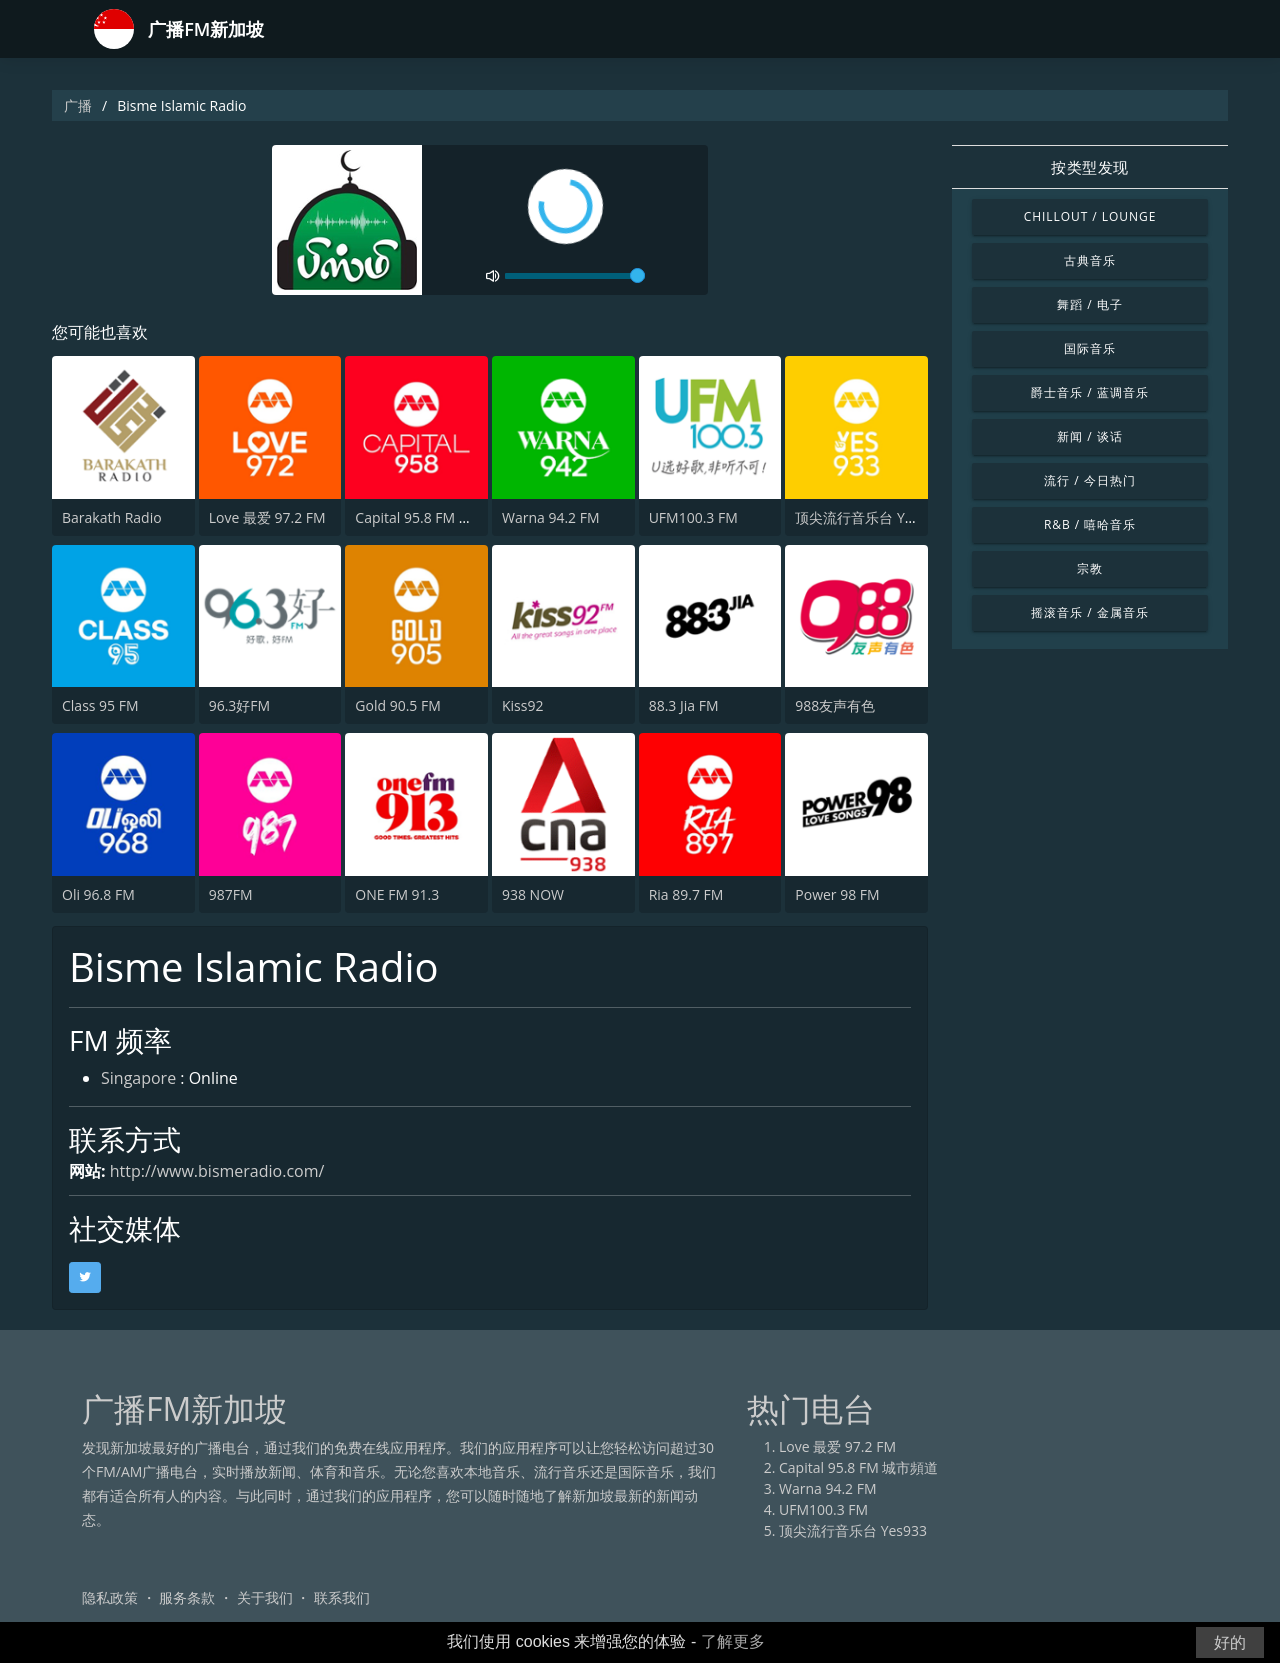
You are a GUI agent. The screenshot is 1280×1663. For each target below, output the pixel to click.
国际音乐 (1090, 348)
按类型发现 (1090, 167)
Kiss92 (522, 705)
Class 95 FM (100, 705)
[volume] (575, 276)
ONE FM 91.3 (397, 894)
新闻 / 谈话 (1089, 436)
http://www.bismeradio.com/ (217, 1171)
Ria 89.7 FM (686, 894)
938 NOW (533, 894)
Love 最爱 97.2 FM (267, 517)
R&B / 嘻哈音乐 (1090, 524)
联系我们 (342, 1597)
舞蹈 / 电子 (1089, 304)
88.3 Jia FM (684, 705)
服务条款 (187, 1597)
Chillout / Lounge (1090, 216)
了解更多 (733, 1641)
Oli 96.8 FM (98, 894)
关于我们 (265, 1597)
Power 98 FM (837, 894)
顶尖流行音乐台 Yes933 (869, 517)
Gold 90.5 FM (397, 705)
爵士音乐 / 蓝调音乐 (1089, 392)
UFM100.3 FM (693, 517)
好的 (1230, 1642)
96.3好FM (240, 705)
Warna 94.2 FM (551, 517)
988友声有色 (835, 705)
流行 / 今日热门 (1089, 480)
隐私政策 (110, 1597)
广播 (78, 105)
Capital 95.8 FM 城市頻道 (434, 517)
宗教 (1090, 568)
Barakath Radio (112, 517)
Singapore (138, 1078)
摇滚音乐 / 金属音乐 (1089, 612)
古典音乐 (1090, 260)
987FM (231, 894)
